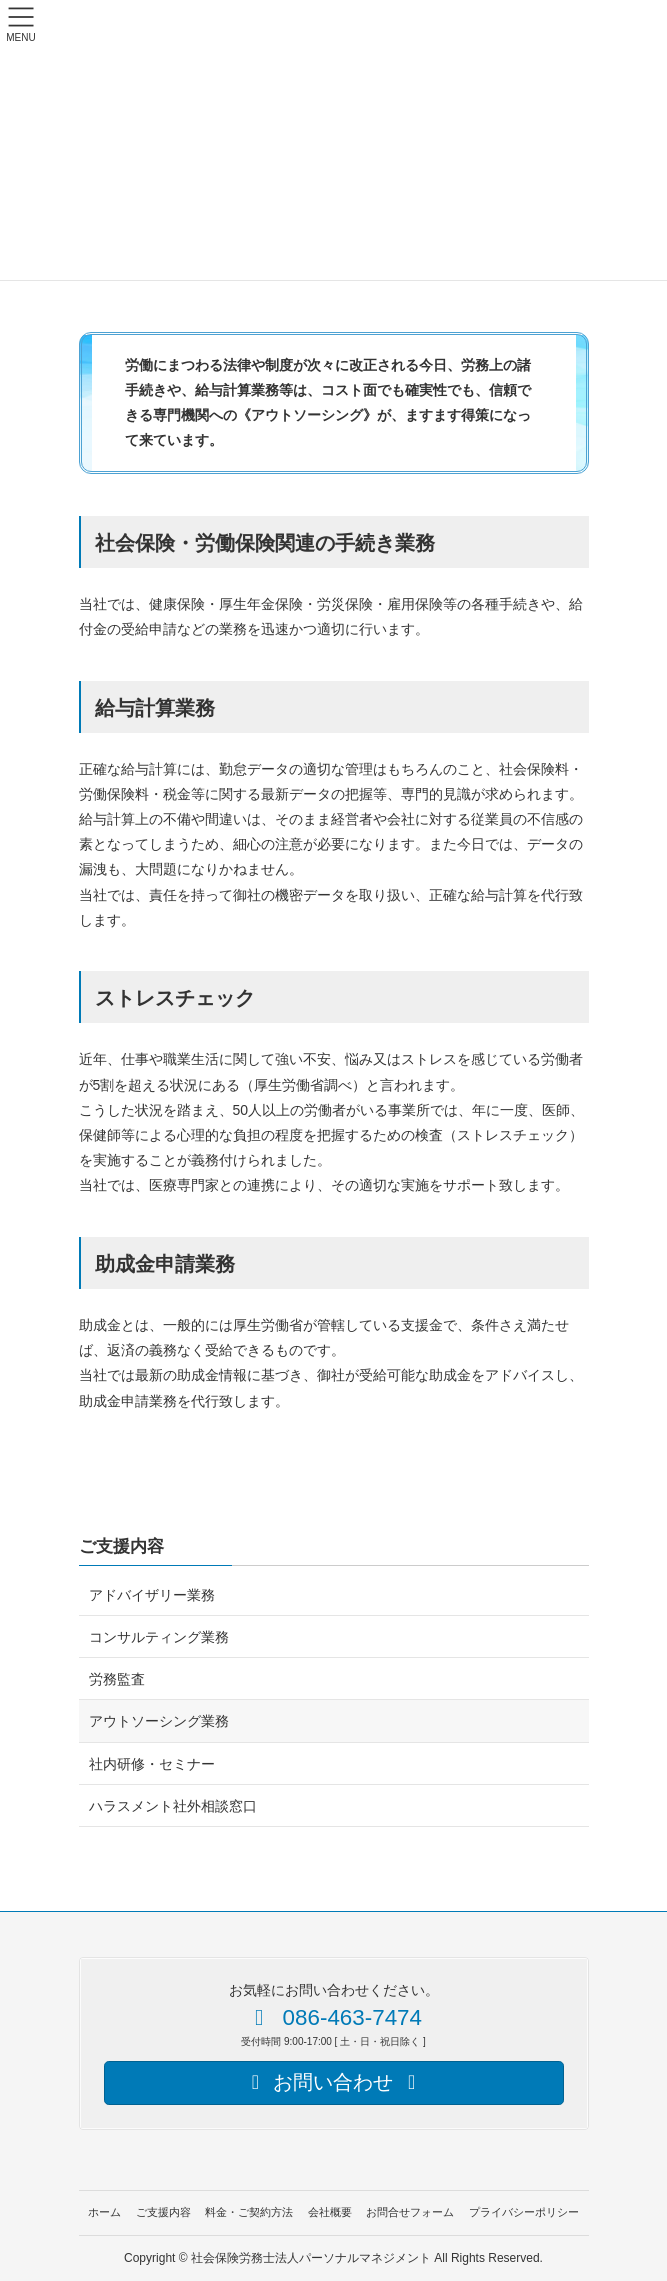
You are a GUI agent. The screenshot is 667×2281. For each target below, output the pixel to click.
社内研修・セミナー (152, 1764)
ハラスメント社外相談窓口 (173, 1806)
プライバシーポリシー (524, 2212)
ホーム (104, 2212)
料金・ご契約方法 (249, 2212)
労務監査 (117, 1679)
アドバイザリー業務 (152, 1595)
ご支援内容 (121, 1546)
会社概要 (330, 2212)
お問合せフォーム (410, 2212)
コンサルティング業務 (159, 1637)
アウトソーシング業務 (159, 1721)
